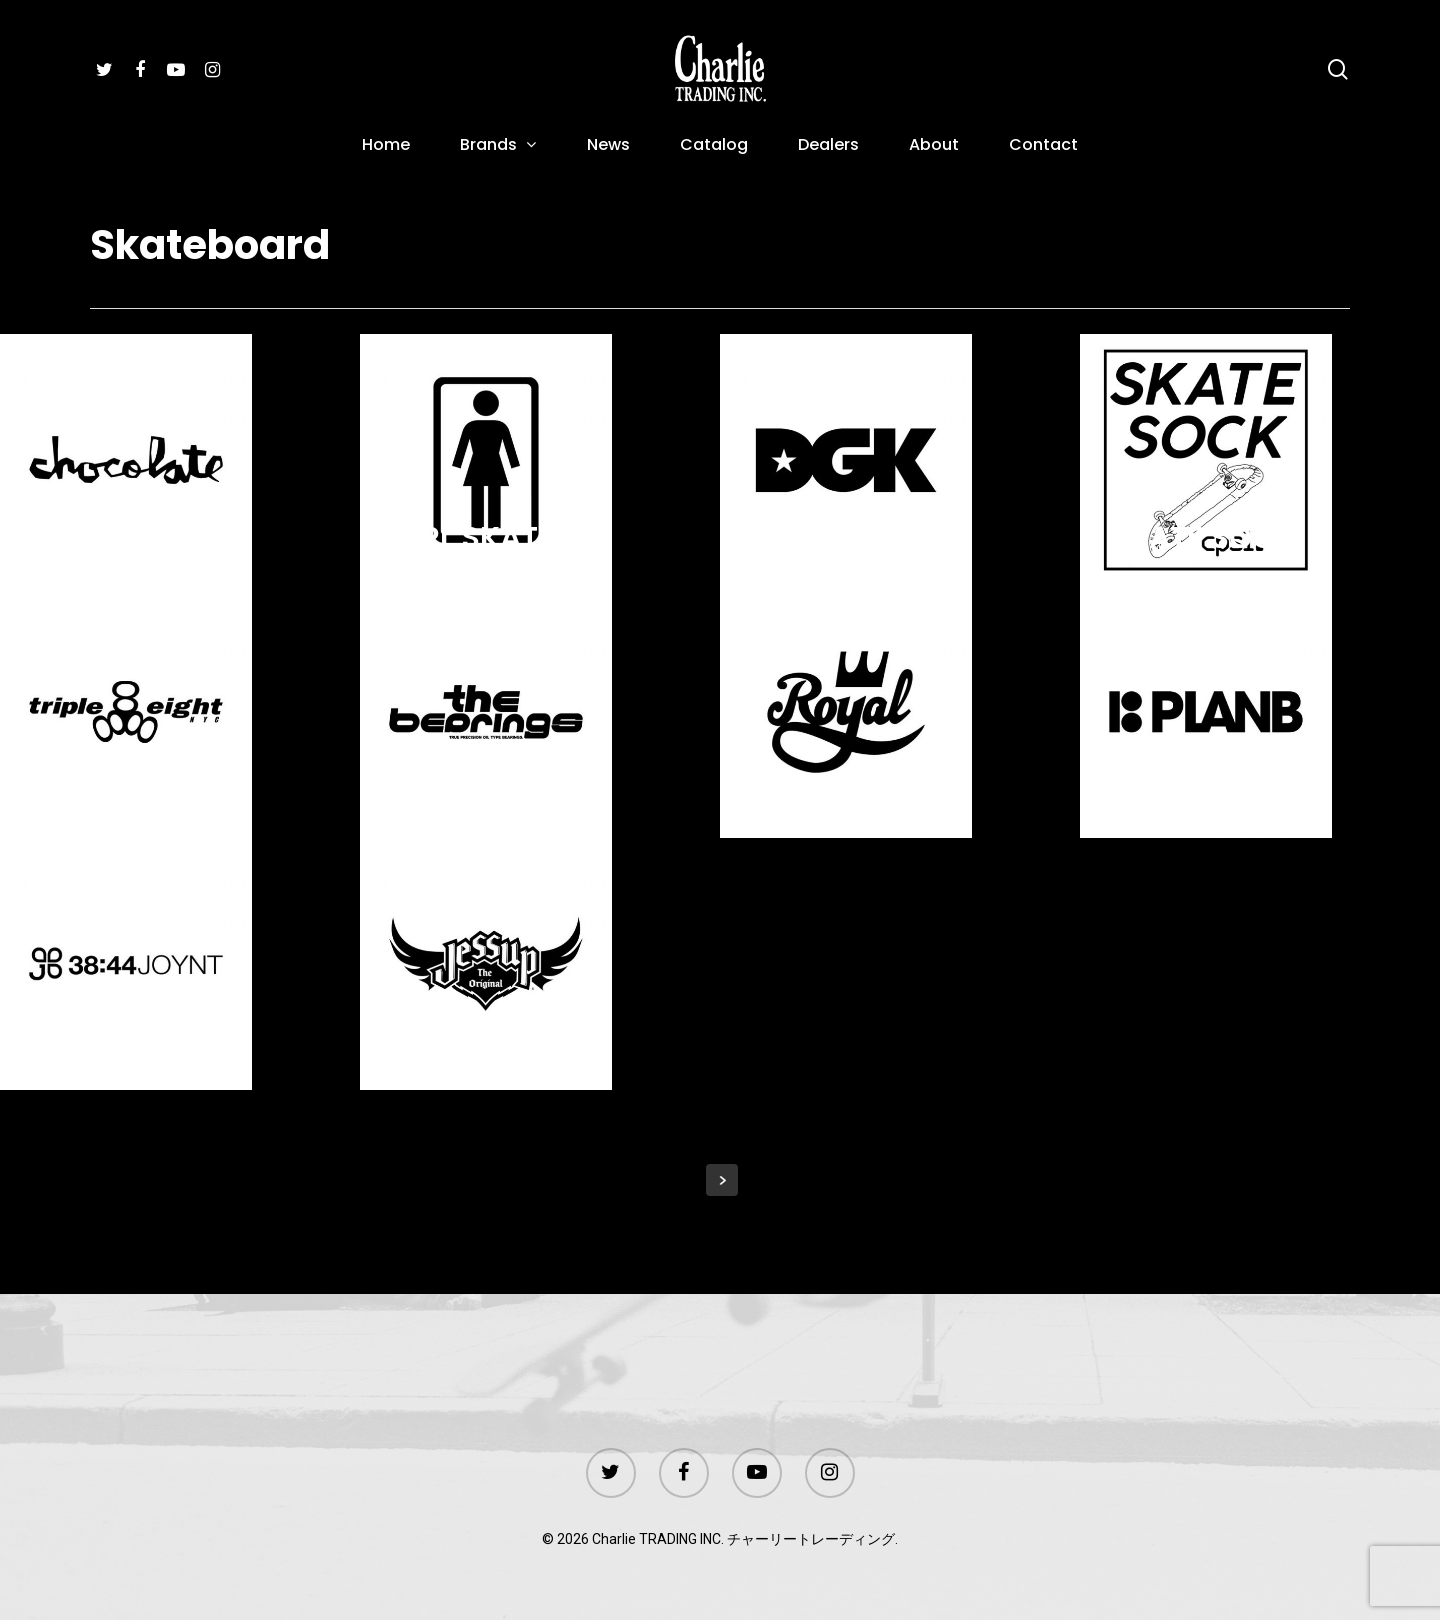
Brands (497, 146)
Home (386, 146)
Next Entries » (722, 1180)
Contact (1043, 146)
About (934, 146)
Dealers (828, 146)
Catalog (714, 146)
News (608, 146)
